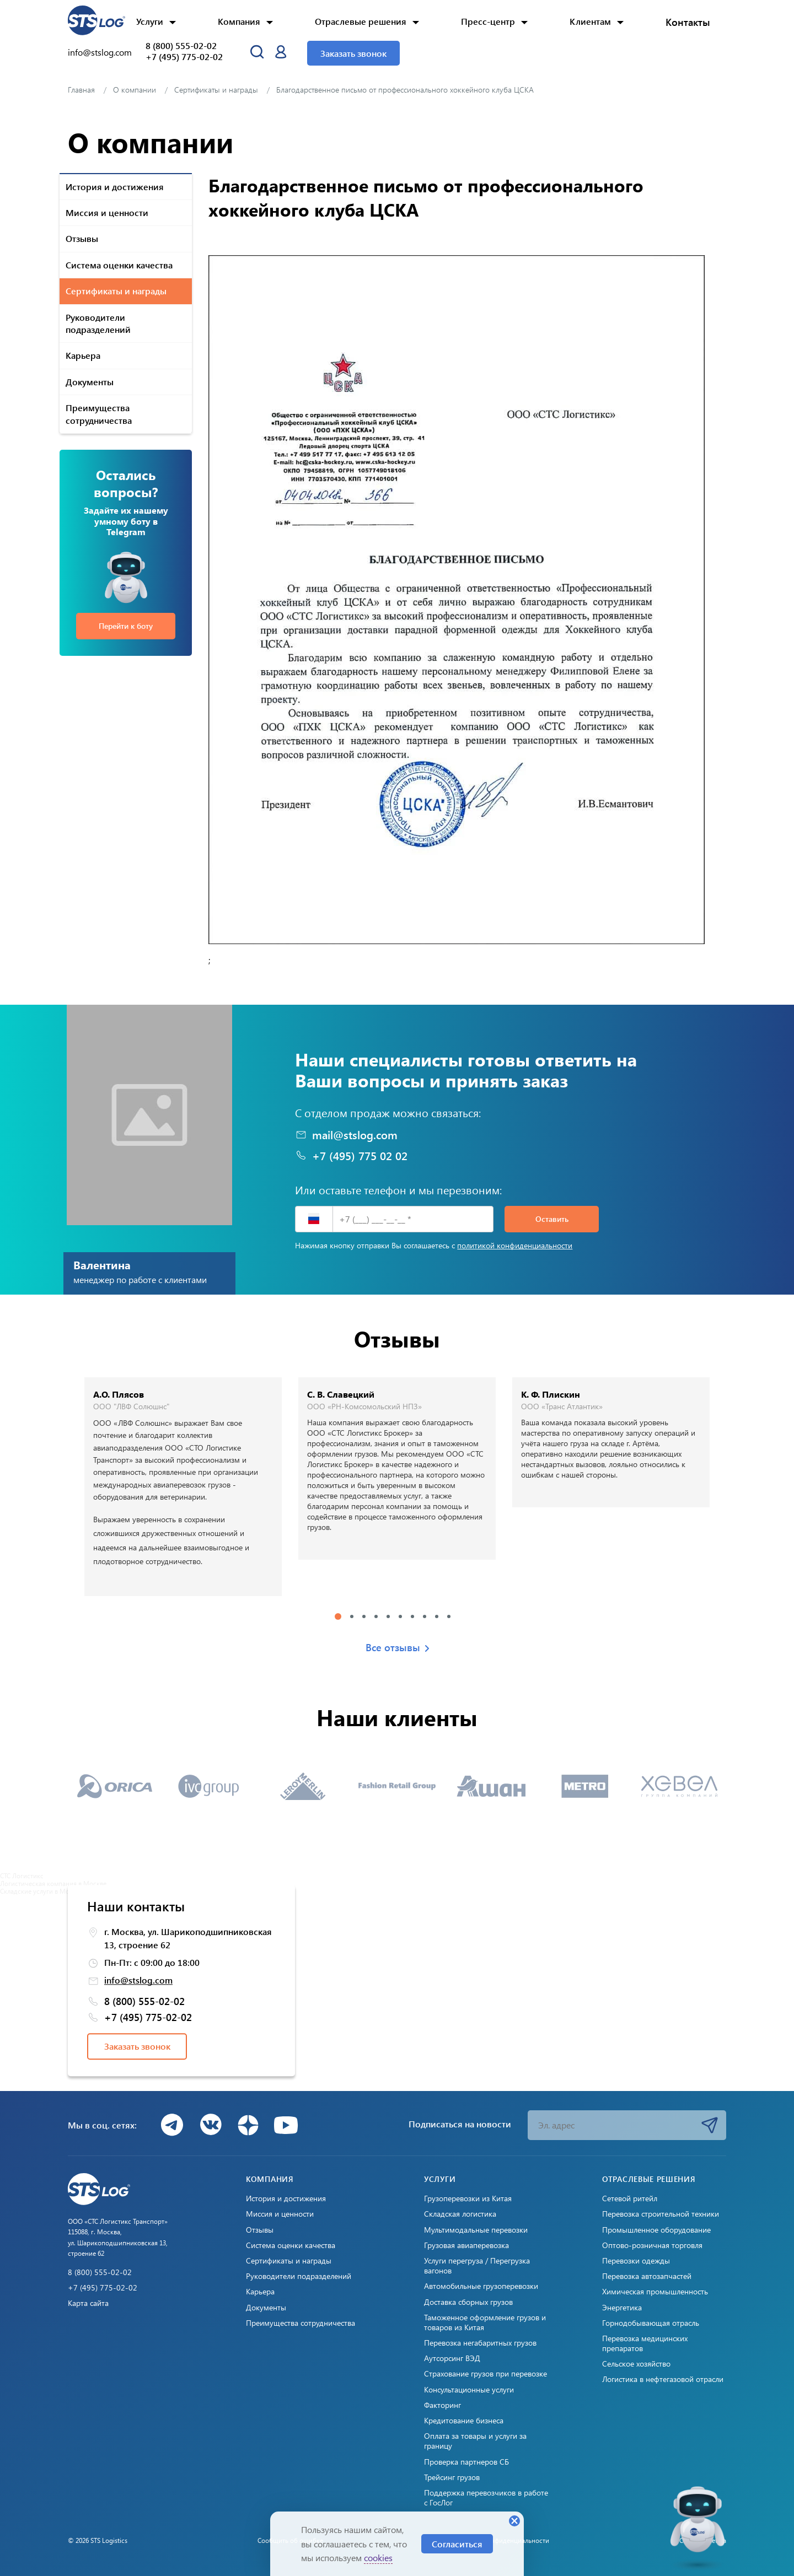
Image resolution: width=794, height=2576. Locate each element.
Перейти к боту (126, 626)
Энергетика (622, 2308)
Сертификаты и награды (116, 291)
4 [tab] (376, 1616)
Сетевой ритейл (629, 2198)
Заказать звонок (353, 53)
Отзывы (82, 238)
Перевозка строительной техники (660, 2214)
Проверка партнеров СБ (466, 2462)
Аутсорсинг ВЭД (452, 2358)
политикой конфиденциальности (514, 1245)
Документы (90, 381)
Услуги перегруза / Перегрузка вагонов (477, 2266)
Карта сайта (88, 2303)
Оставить (551, 1219)
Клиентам (590, 21)
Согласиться (457, 2544)
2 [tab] (351, 1616)
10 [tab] (448, 1616)
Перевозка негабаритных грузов (480, 2343)
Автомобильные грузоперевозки (481, 2286)
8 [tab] (424, 1616)
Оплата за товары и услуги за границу (475, 2441)
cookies (378, 2557)
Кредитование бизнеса (463, 2421)
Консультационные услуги (469, 2390)
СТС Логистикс (22, 1875)
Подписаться (710, 2125)
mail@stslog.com (346, 1135)
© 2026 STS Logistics (97, 2540)
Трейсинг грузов (452, 2477)
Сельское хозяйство (636, 2364)
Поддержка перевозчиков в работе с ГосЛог (486, 2498)
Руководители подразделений (98, 323)
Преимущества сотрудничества (99, 413)
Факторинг (442, 2405)
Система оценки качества (119, 265)
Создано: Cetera (702, 2540)
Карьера (83, 355)
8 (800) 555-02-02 (181, 45)
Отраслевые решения (360, 21)
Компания (239, 21)
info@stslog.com (100, 52)
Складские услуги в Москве (41, 1891)
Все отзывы (397, 1647)
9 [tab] (436, 1616)
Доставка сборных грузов (468, 2302)
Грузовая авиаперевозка (466, 2245)
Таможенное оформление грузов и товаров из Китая (485, 2322)
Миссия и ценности (107, 212)
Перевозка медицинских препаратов (645, 2343)
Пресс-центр (488, 21)
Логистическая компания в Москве (53, 1883)
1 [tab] (338, 1616)
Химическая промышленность (655, 2292)
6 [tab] (400, 1616)
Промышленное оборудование (656, 2230)
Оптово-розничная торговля (652, 2245)
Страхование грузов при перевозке (485, 2374)
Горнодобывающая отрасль (650, 2323)
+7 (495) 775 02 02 (351, 1156)
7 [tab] (412, 1616)
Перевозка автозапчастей (646, 2276)
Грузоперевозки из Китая (468, 2198)
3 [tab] (364, 1616)
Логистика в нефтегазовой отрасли (662, 2379)
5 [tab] (388, 1616)
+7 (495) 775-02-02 (184, 56)
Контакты (688, 22)
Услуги (149, 21)
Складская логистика (460, 2214)
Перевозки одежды (636, 2261)
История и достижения (115, 186)
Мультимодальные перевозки (476, 2230)
